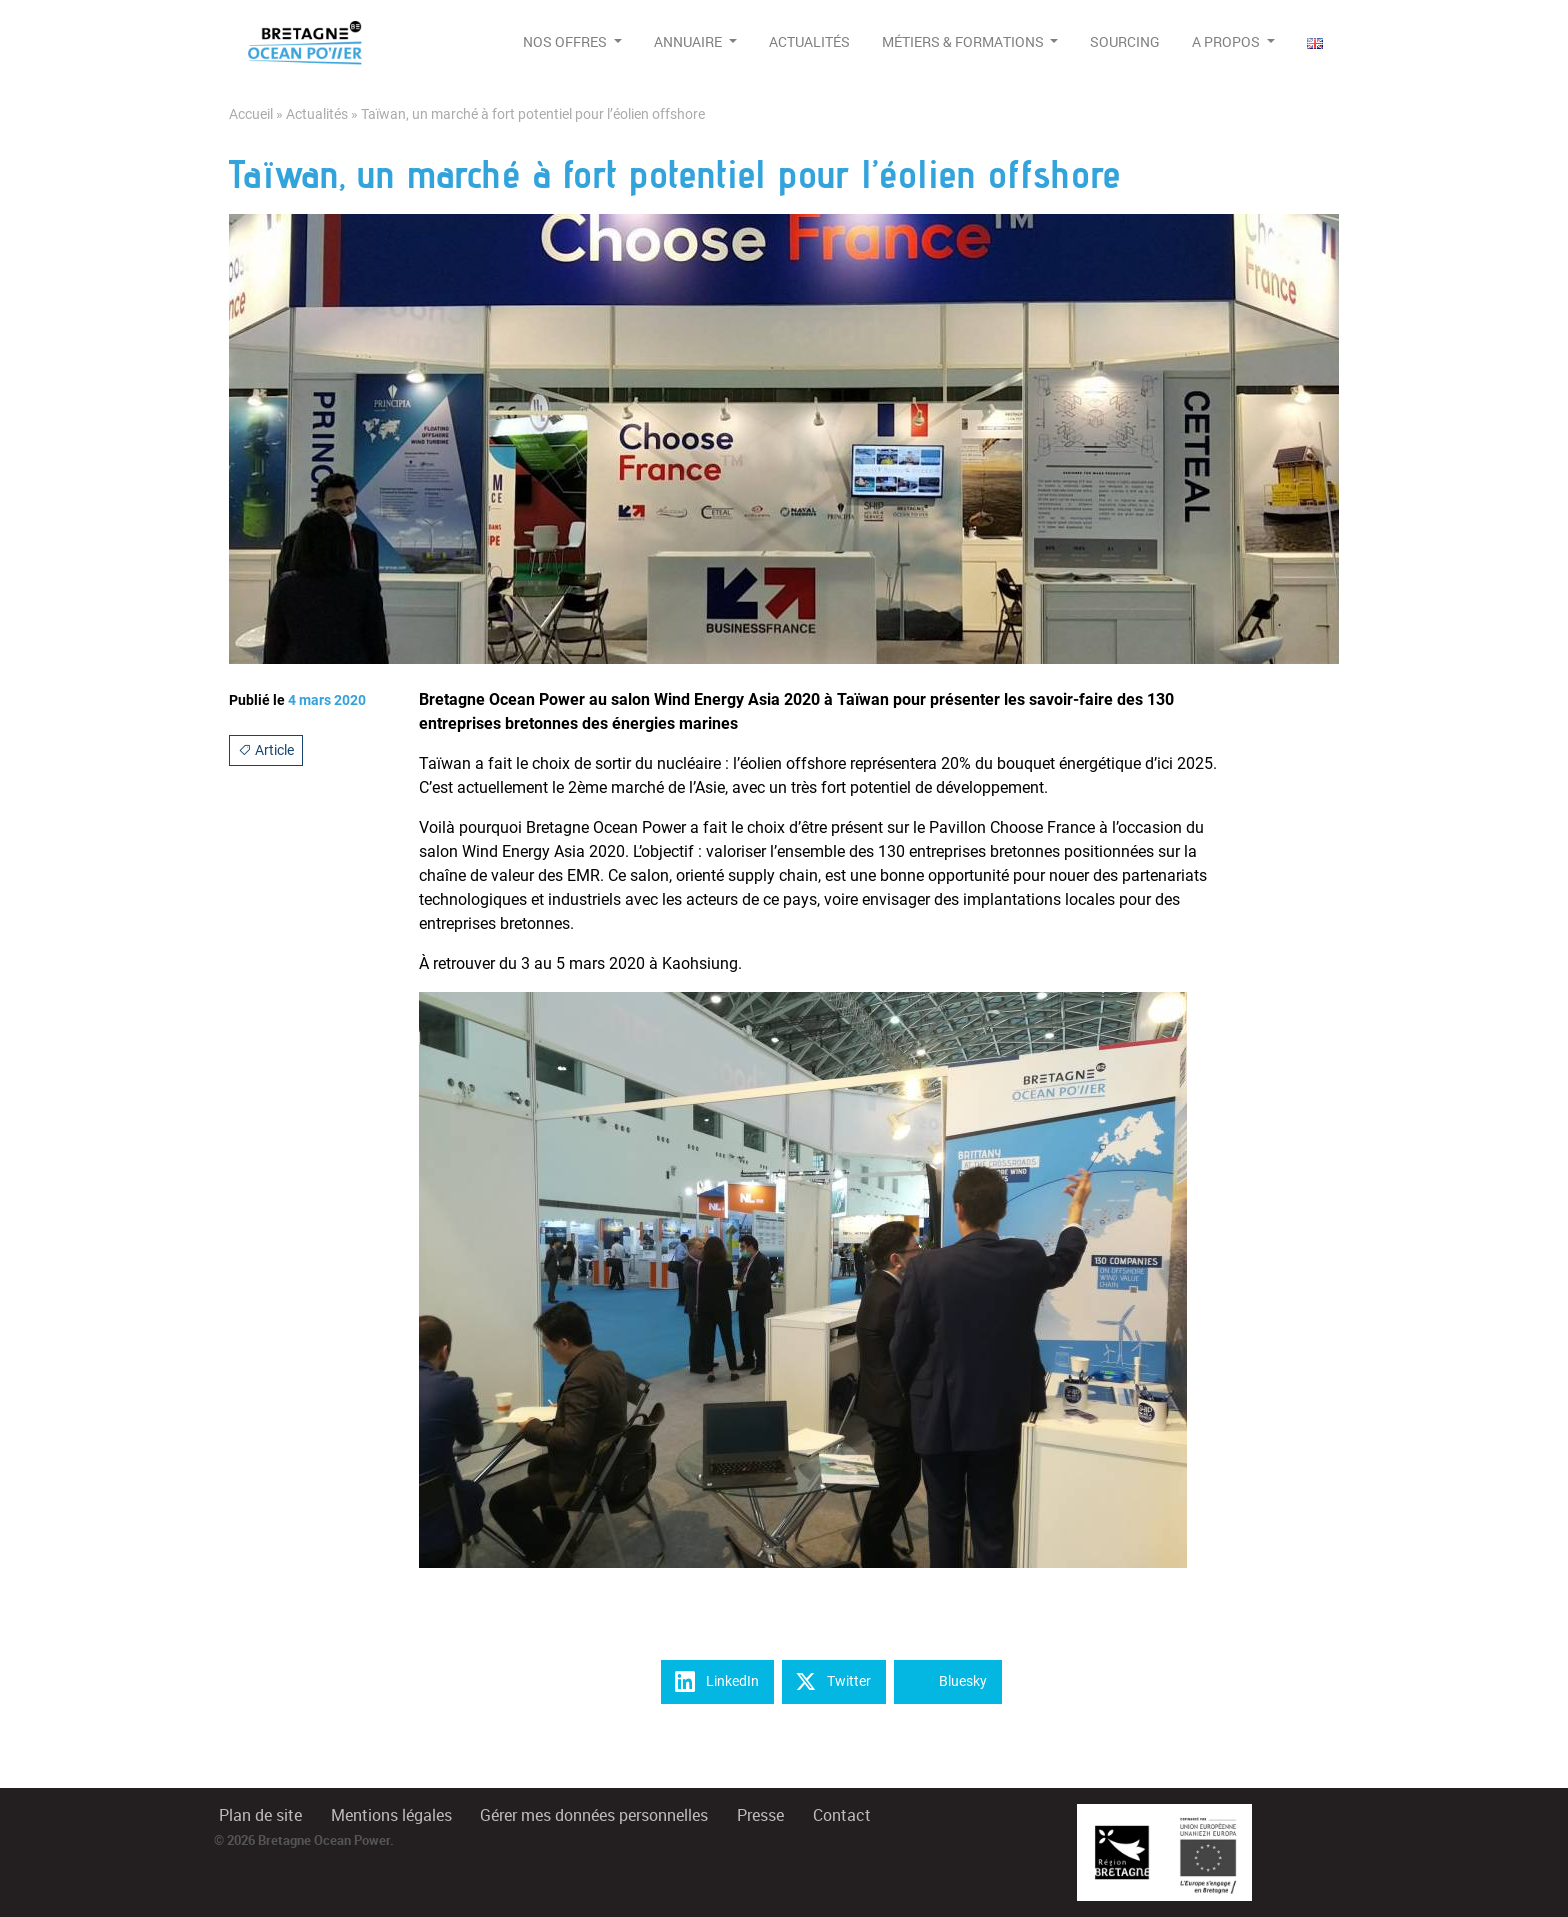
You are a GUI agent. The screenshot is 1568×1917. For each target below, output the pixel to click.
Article (266, 750)
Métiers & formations (964, 42)
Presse (760, 1815)
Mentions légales (391, 1815)
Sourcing (1125, 42)
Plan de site (260, 1815)
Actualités (809, 42)
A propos (1227, 42)
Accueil (251, 114)
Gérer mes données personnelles (594, 1815)
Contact (842, 1815)
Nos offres (566, 42)
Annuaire (689, 42)
